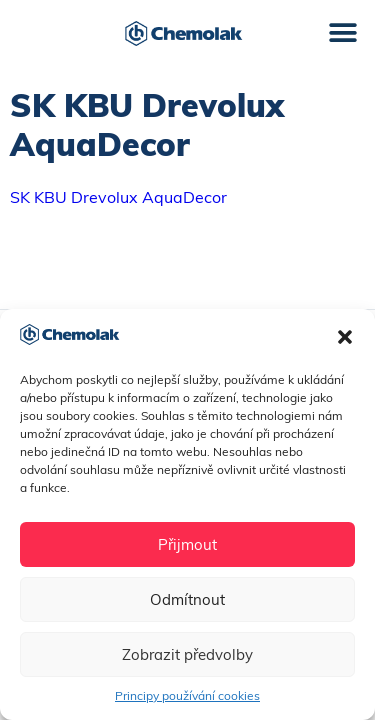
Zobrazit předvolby (187, 654)
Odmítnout (187, 599)
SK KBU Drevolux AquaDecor (118, 197)
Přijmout (187, 544)
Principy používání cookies (187, 695)
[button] (345, 337)
